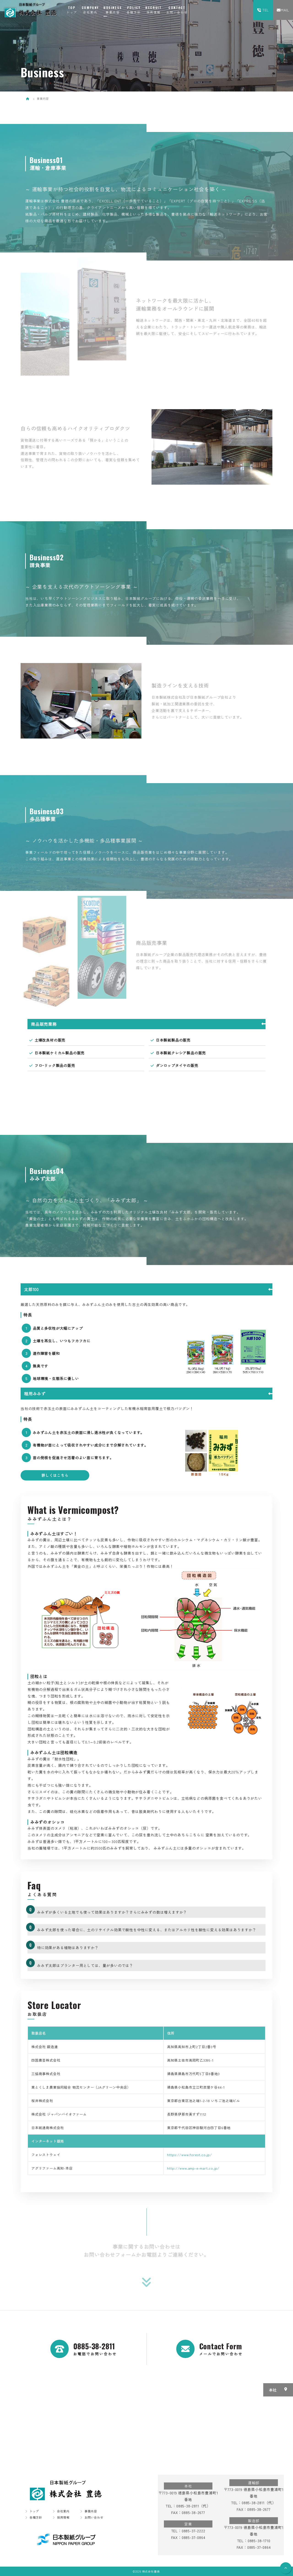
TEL (265, 10)
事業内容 (112, 9)
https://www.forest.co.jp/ (189, 2154)
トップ (71, 9)
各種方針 (134, 9)
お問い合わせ (177, 9)
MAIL (285, 10)
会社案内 (90, 9)
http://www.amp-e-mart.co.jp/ (193, 2168)
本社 (278, 2390)
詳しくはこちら (54, 1475)
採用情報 (153, 9)
